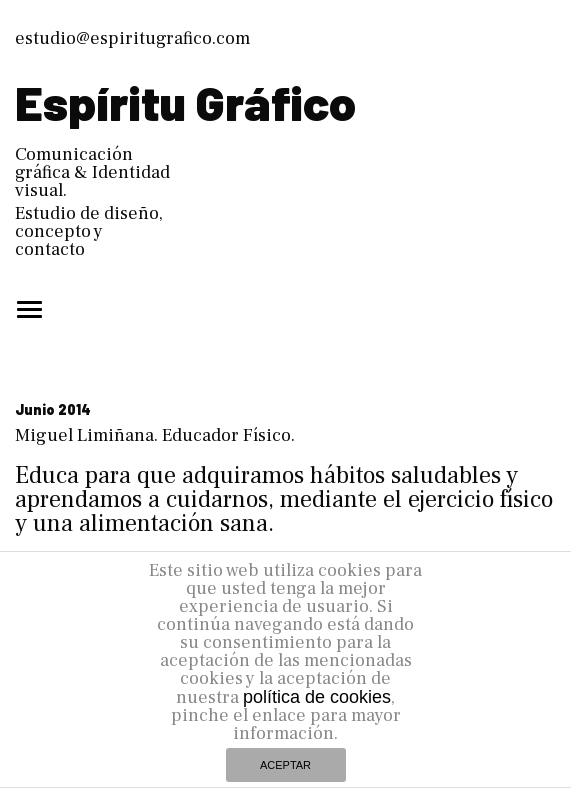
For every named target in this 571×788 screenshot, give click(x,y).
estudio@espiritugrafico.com (132, 38)
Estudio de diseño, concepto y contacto (89, 231)
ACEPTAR (285, 765)
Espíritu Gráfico (185, 102)
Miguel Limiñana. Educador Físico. (155, 435)
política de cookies (317, 697)
